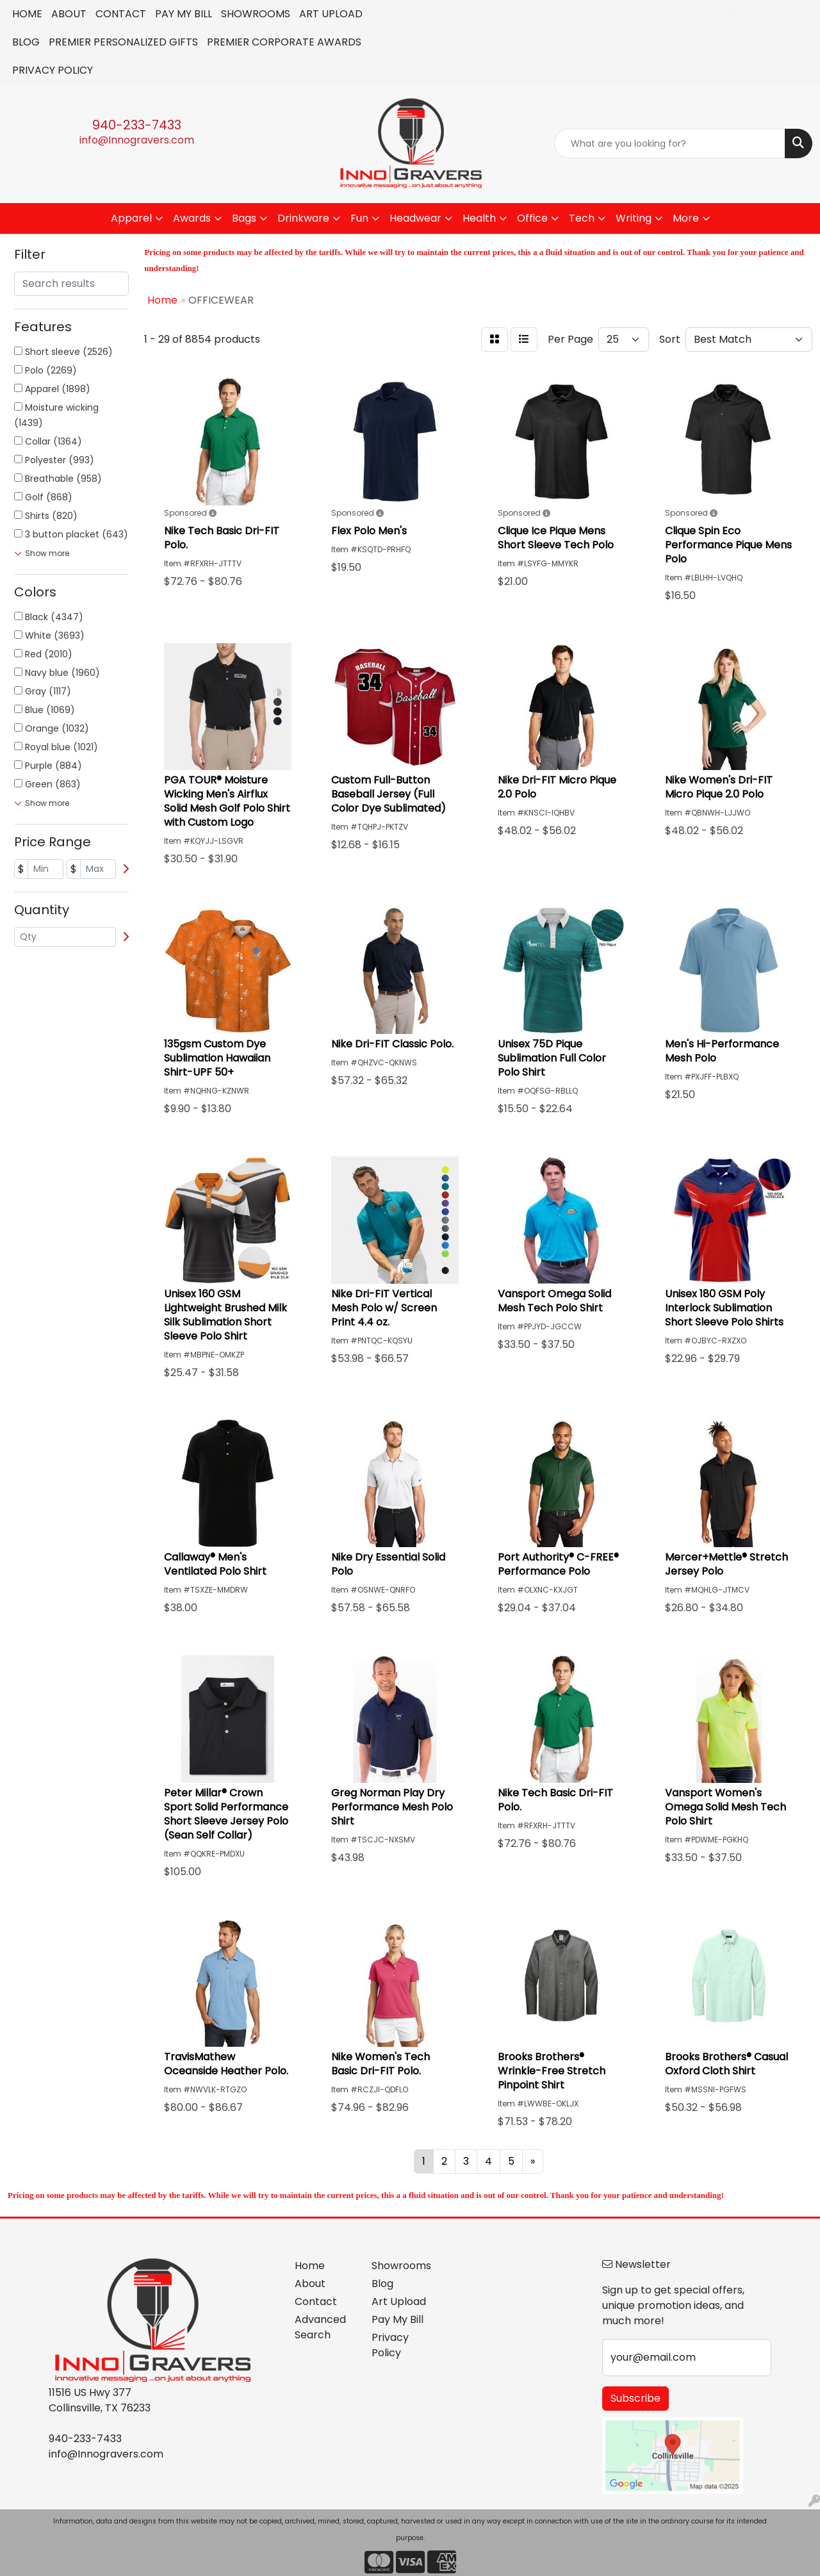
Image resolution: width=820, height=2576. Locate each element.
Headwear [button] (415, 218)
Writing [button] (634, 218)
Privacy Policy (390, 2345)
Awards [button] (192, 218)
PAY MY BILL (183, 13)
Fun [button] (359, 218)
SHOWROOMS (255, 13)
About (310, 2283)
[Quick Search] (669, 143)
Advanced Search (320, 2327)
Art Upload (399, 2301)
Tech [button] (581, 218)
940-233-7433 (136, 125)
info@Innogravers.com (136, 140)
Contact (316, 2301)
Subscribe (635, 2398)
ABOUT (68, 13)
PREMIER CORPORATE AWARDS (284, 42)
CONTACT (120, 13)
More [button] (686, 218)
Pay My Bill (397, 2319)
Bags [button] (244, 218)
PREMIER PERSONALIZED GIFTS (123, 42)
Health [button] (479, 218)
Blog (382, 2283)
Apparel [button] (131, 218)
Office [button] (532, 218)
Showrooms (401, 2265)
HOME (27, 13)
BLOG (26, 42)
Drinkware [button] (303, 218)
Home (310, 2265)
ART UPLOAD (331, 13)
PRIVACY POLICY (52, 70)
